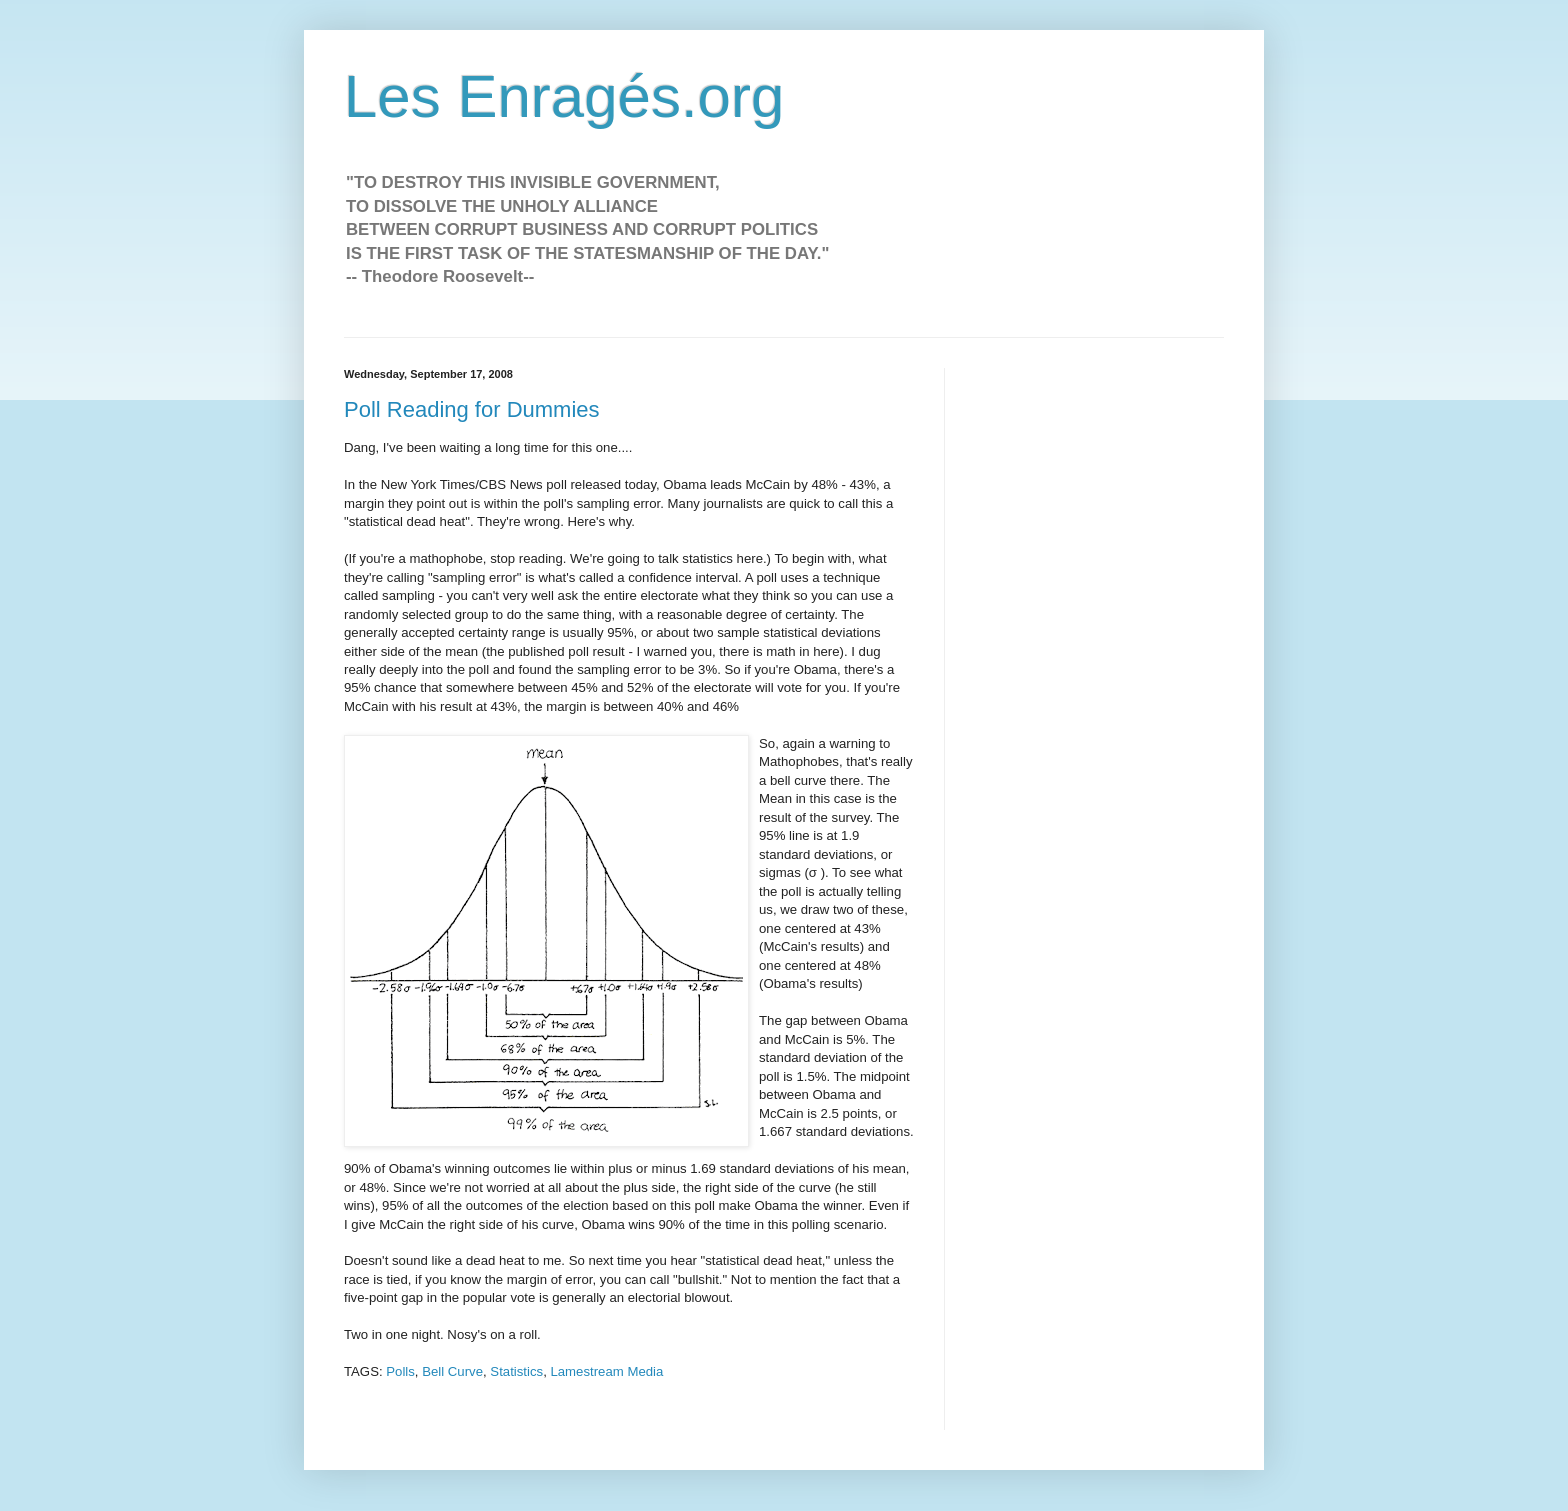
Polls (400, 1371)
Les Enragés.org (564, 96)
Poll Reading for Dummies (472, 409)
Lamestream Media (606, 1371)
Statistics (516, 1371)
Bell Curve (452, 1371)
